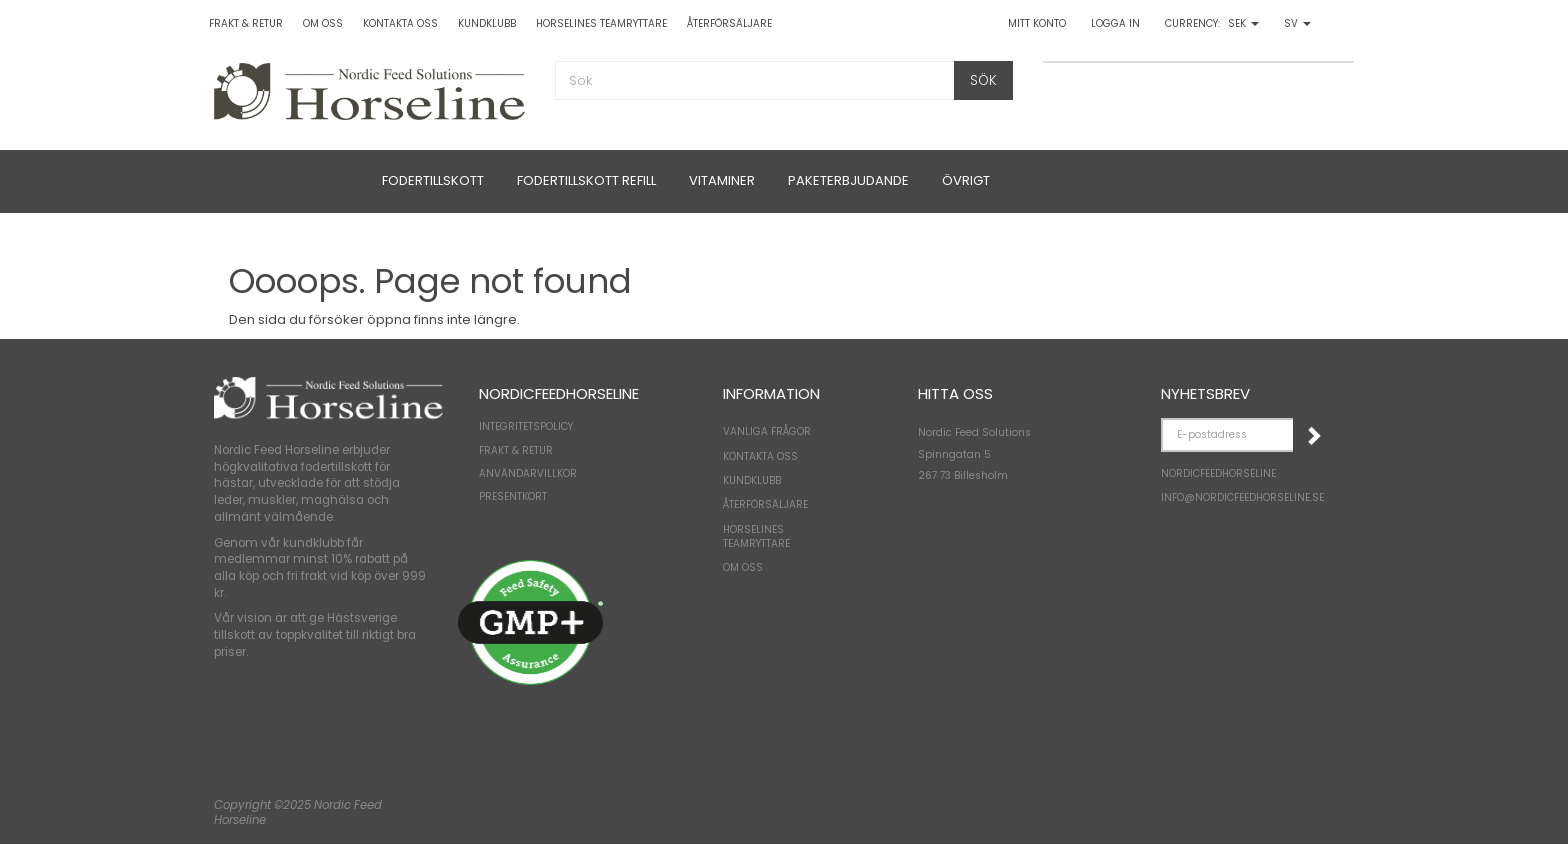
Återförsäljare (729, 23)
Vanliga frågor (767, 431)
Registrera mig (1313, 435)
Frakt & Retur (246, 23)
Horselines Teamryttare (601, 23)
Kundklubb (487, 23)
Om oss (323, 23)
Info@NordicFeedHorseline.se (1242, 497)
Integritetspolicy (526, 426)
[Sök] (983, 80)
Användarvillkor (528, 473)
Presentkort (513, 496)
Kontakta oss (400, 23)
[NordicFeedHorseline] (369, 89)
